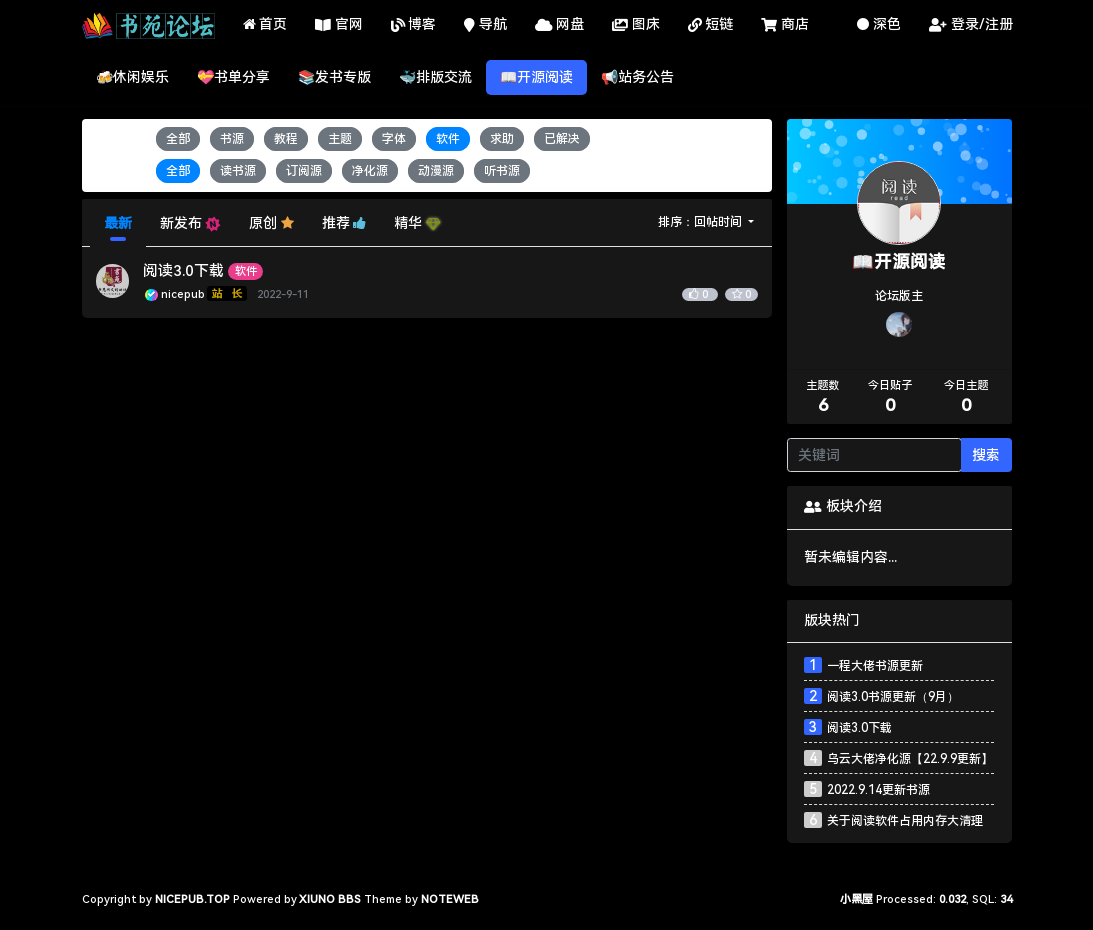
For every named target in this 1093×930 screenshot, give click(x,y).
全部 (178, 139)
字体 (394, 139)
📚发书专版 (334, 77)
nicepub (206, 294)
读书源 (238, 171)
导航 (485, 25)
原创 (271, 223)
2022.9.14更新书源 (878, 790)
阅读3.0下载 (183, 271)
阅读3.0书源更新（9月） (893, 697)
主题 (340, 139)
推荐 (344, 223)
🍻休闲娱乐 (132, 77)
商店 (785, 25)
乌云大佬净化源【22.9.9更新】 (910, 759)
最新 (118, 223)
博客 (414, 25)
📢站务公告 (637, 77)
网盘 (560, 25)
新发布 (190, 223)
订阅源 (304, 171)
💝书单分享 (233, 77)
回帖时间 (719, 222)
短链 (711, 25)
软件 (448, 139)
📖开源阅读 (536, 77)
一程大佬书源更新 (875, 666)
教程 (286, 139)
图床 (636, 25)
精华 (417, 223)
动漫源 (436, 171)
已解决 (562, 139)
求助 (502, 139)
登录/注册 (971, 25)
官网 (339, 25)
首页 (265, 24)
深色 (879, 24)
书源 (232, 139)
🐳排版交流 (435, 77)
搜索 (986, 455)
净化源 (370, 171)
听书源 (502, 171)
